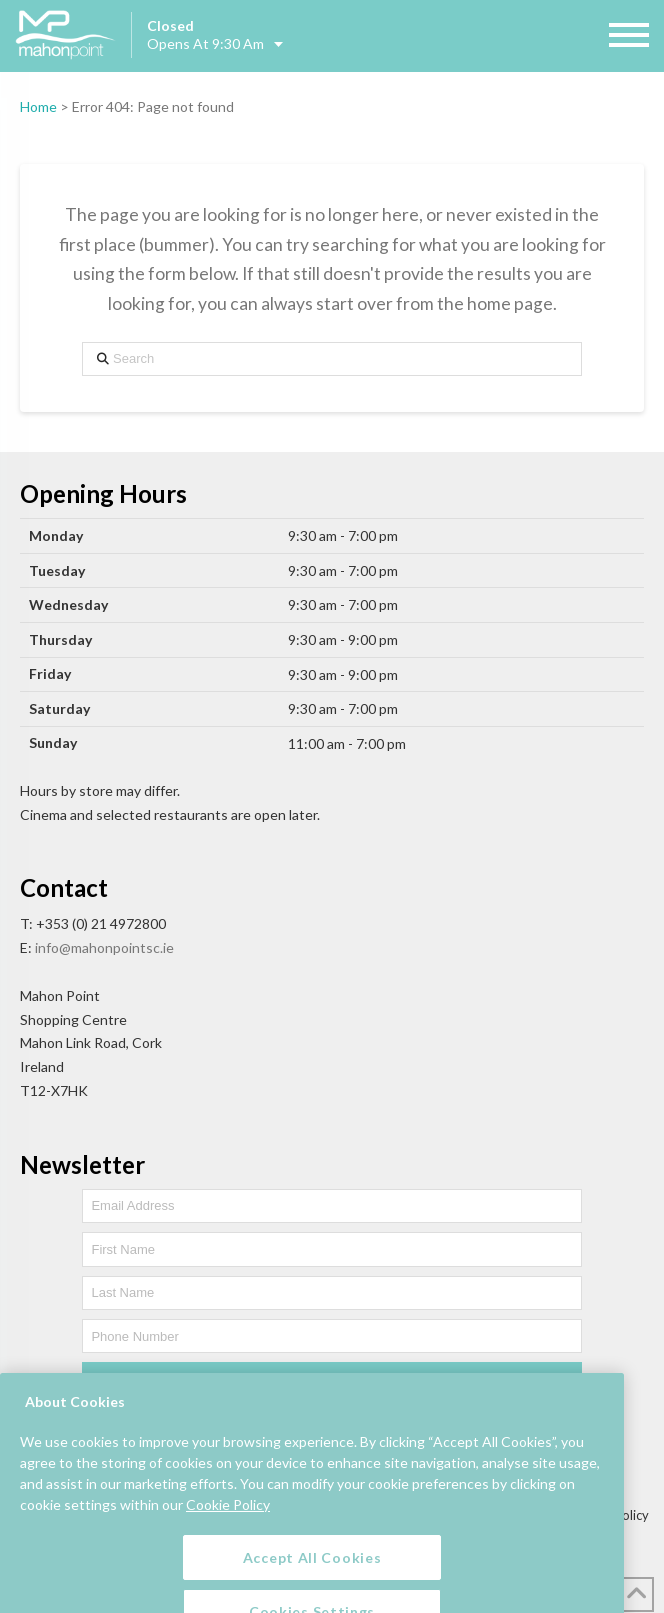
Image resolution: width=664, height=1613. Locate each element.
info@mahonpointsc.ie (104, 947)
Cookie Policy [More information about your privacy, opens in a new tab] (228, 1525)
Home (38, 106)
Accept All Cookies (312, 1578)
